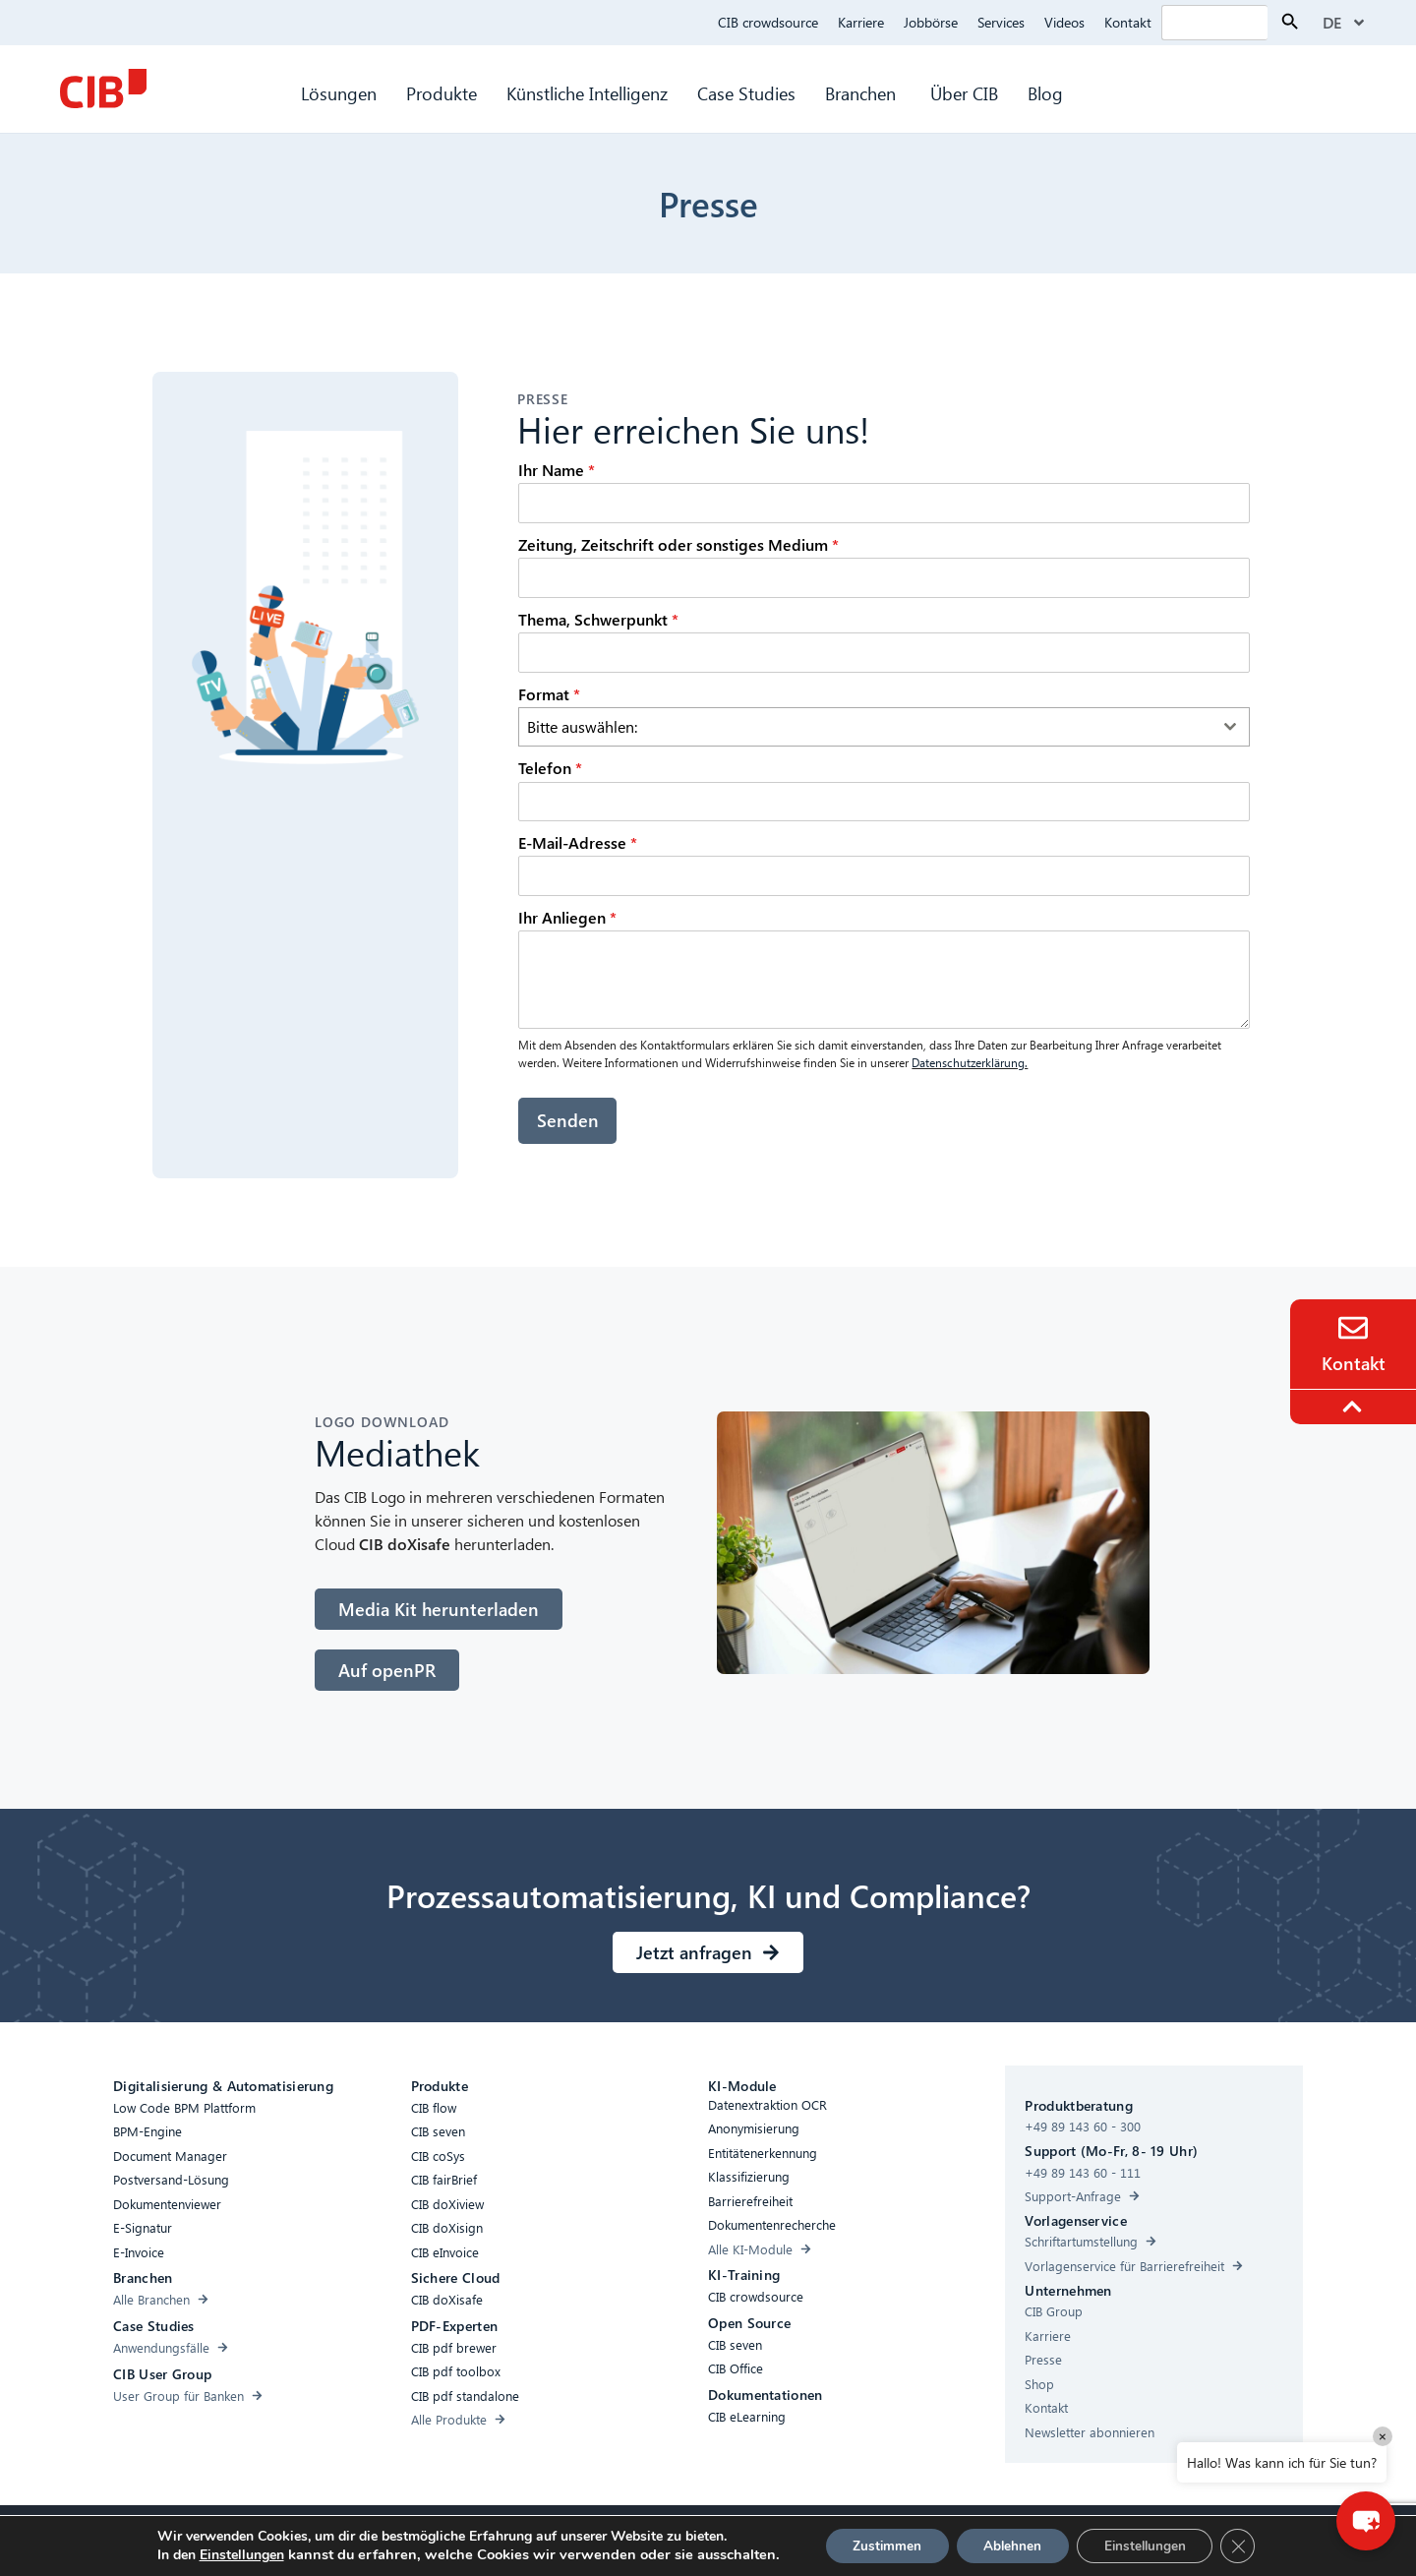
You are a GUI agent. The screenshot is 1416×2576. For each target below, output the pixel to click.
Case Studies (746, 93)
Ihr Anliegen (567, 917)
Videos (1064, 22)
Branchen (863, 93)
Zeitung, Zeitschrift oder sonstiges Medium (678, 544)
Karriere (861, 22)
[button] (1361, 2516)
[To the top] (1355, 1406)
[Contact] (1353, 1328)
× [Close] (1382, 2435)
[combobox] (884, 727)
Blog (1045, 93)
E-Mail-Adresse (577, 842)
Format (549, 694)
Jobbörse (931, 22)
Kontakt (1127, 22)
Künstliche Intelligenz (587, 93)
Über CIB (964, 93)
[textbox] (865, 727)
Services (1001, 22)
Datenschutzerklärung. (970, 1062)
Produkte (441, 93)
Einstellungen (231, 2555)
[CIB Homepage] (103, 88)
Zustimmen (880, 2545)
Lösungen (339, 93)
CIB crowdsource (768, 22)
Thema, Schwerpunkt (598, 619)
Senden (568, 1120)
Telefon (550, 767)
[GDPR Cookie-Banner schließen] (1248, 2545)
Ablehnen (1011, 2545)
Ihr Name (556, 469)
